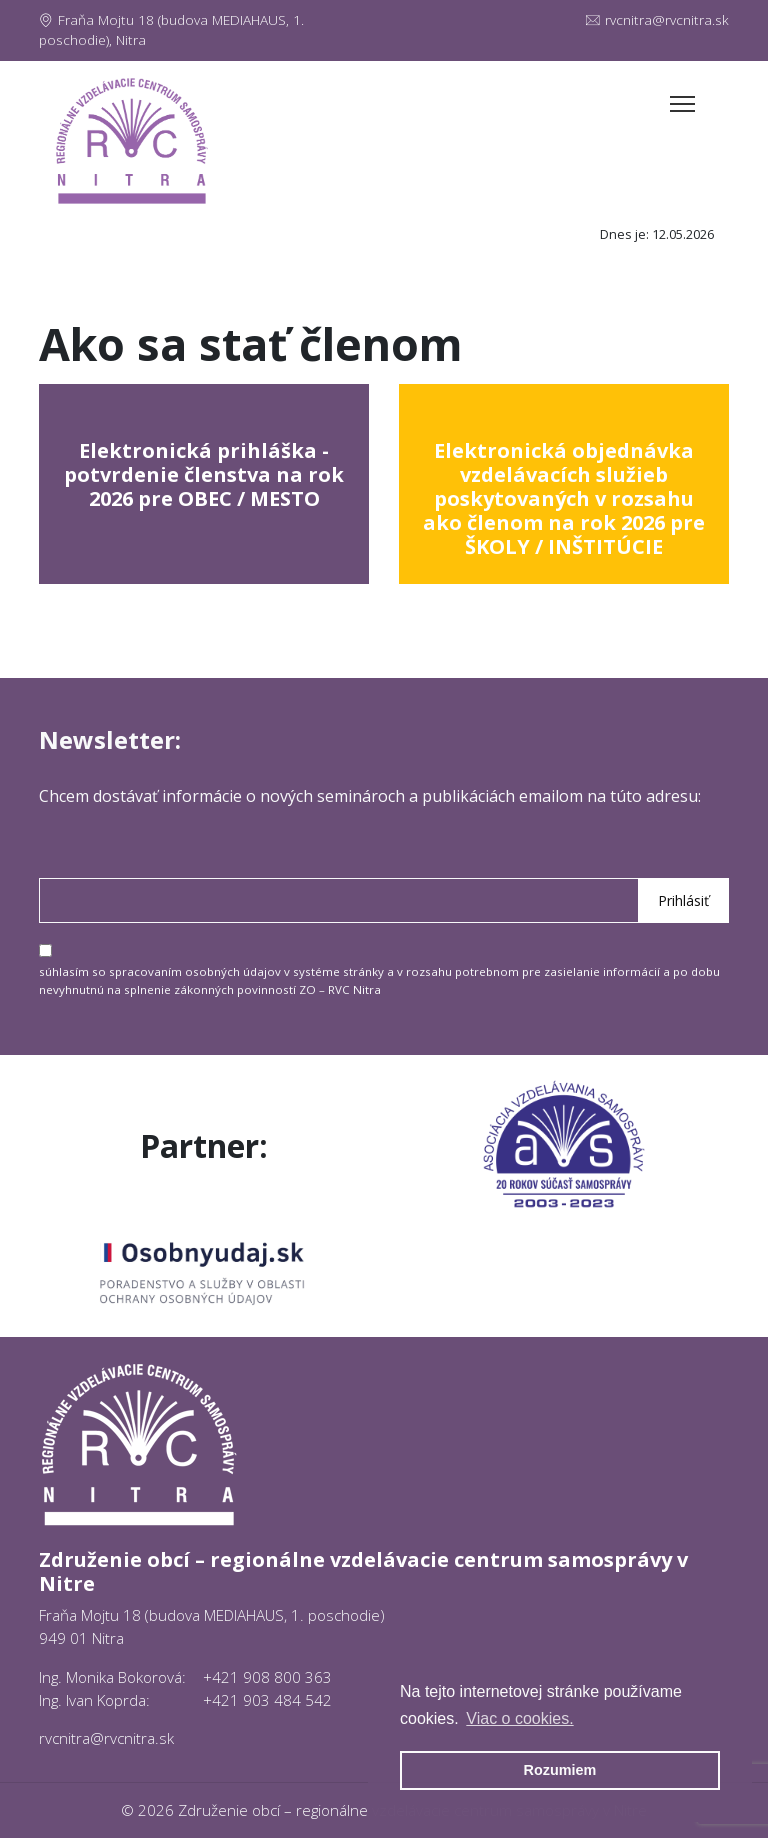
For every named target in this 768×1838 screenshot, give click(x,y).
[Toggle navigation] (682, 104)
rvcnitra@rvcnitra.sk (657, 20)
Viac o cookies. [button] (519, 1718)
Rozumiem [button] (560, 1770)
